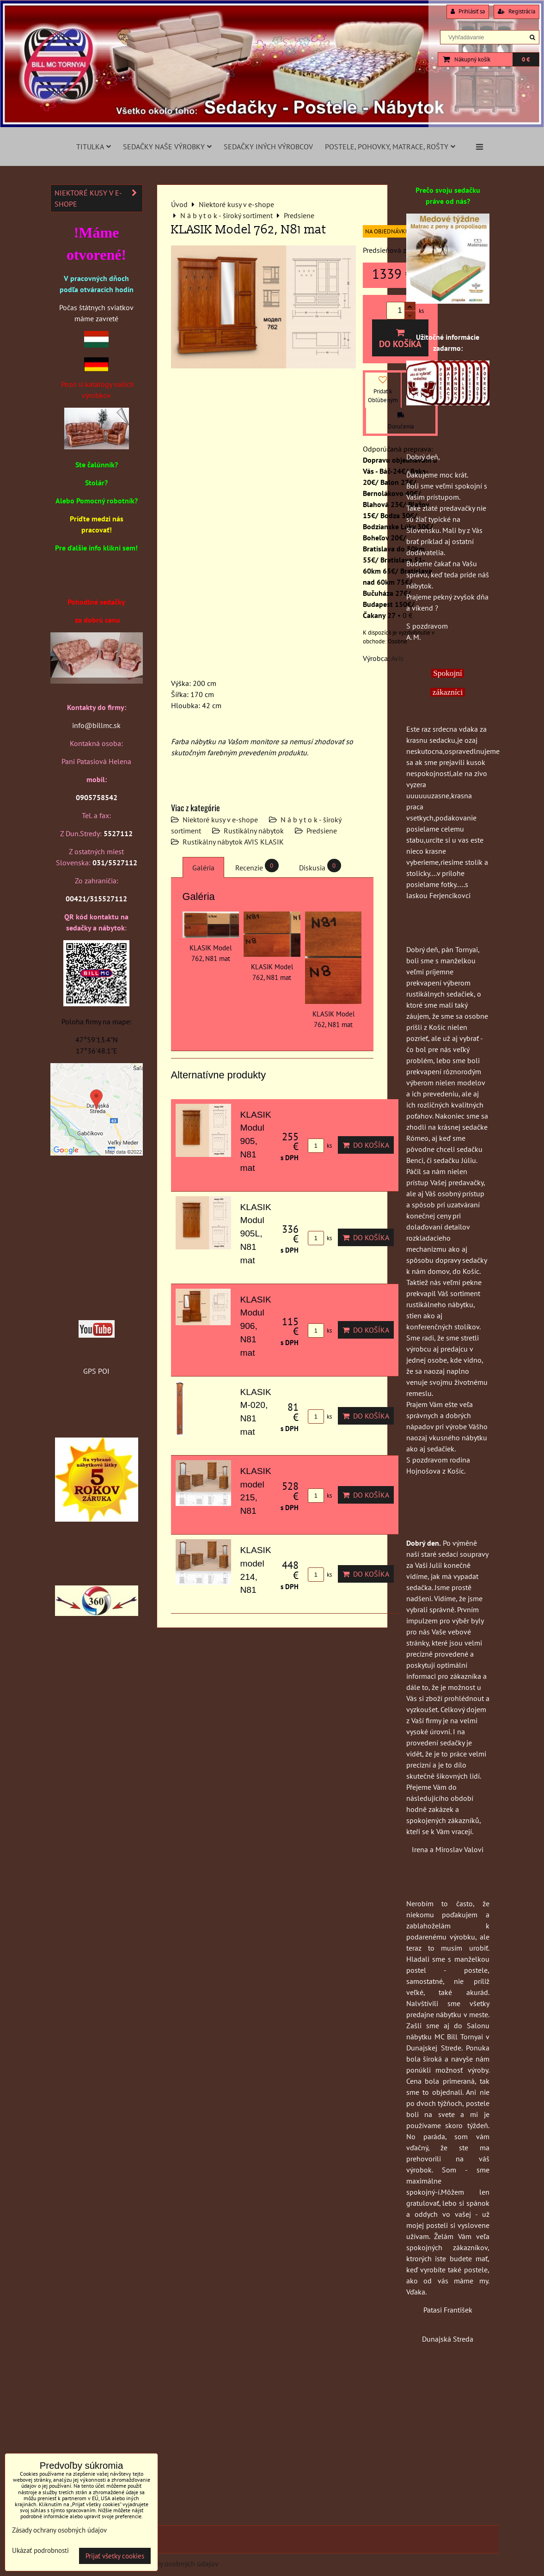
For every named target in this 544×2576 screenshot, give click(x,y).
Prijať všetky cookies (115, 2556)
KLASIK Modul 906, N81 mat (255, 1326)
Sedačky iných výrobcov (268, 146)
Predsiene (321, 830)
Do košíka (400, 338)
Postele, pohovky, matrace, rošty (390, 146)
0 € (526, 59)
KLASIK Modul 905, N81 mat (255, 1141)
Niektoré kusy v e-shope (220, 819)
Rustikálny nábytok (254, 830)
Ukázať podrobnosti (40, 2551)
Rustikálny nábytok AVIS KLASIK (233, 841)
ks (320, 1146)
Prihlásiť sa (468, 11)
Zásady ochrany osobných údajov (167, 2563)
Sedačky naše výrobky (167, 146)
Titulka (93, 146)
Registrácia (516, 11)
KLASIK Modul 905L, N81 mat (255, 1233)
